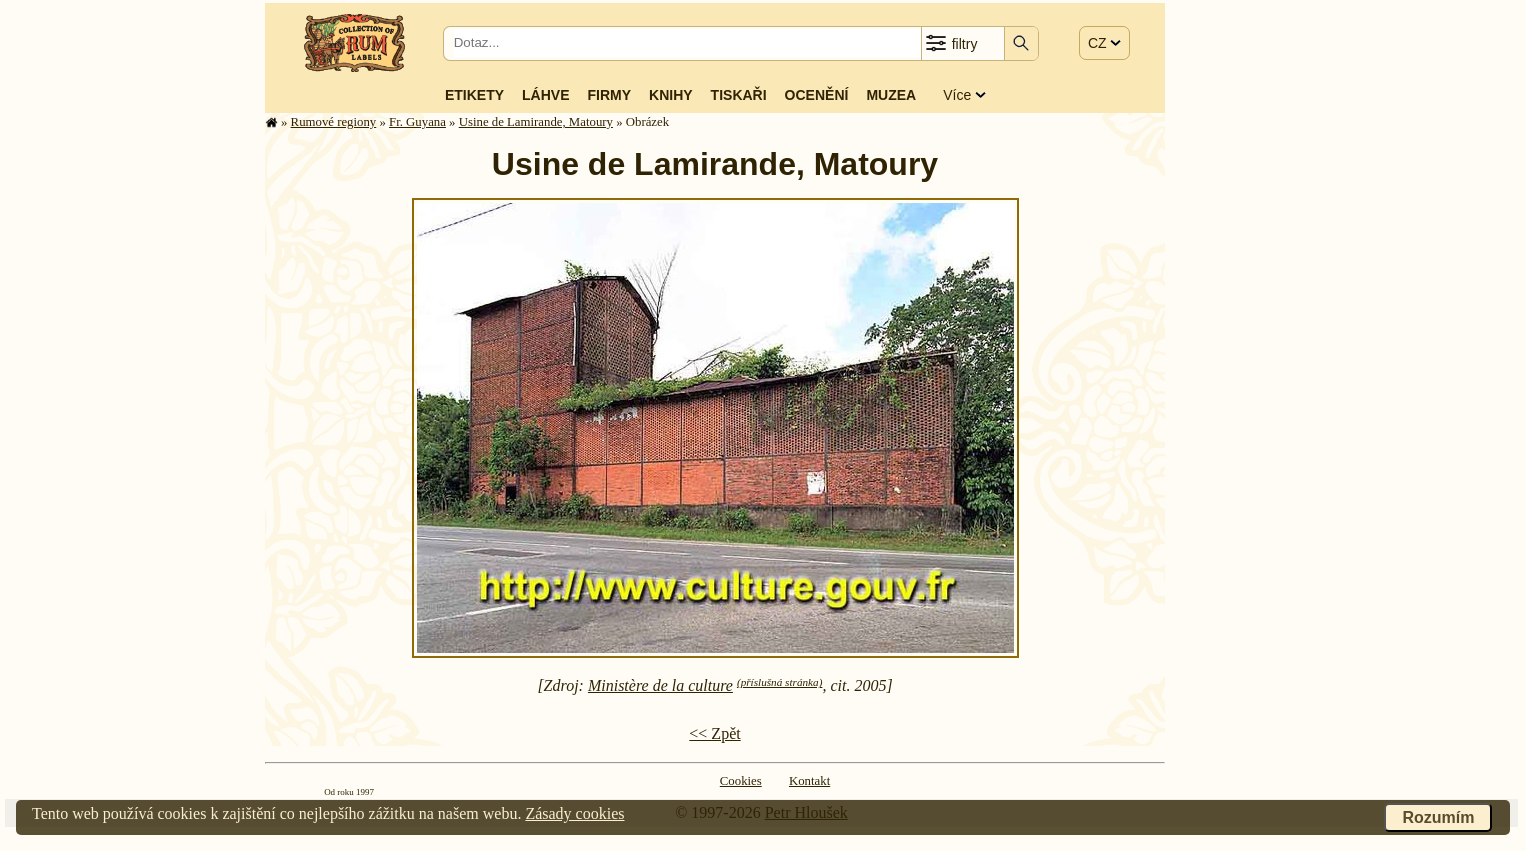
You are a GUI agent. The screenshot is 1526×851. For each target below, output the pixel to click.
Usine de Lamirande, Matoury (536, 122)
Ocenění (817, 95)
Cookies (741, 781)
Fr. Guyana (417, 122)
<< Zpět (714, 733)
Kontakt (809, 781)
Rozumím (1438, 817)
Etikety (474, 95)
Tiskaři (739, 95)
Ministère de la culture (660, 685)
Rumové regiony (334, 122)
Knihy (671, 95)
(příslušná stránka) (779, 682)
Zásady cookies (574, 813)
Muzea (891, 95)
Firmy (609, 95)
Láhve (545, 95)
